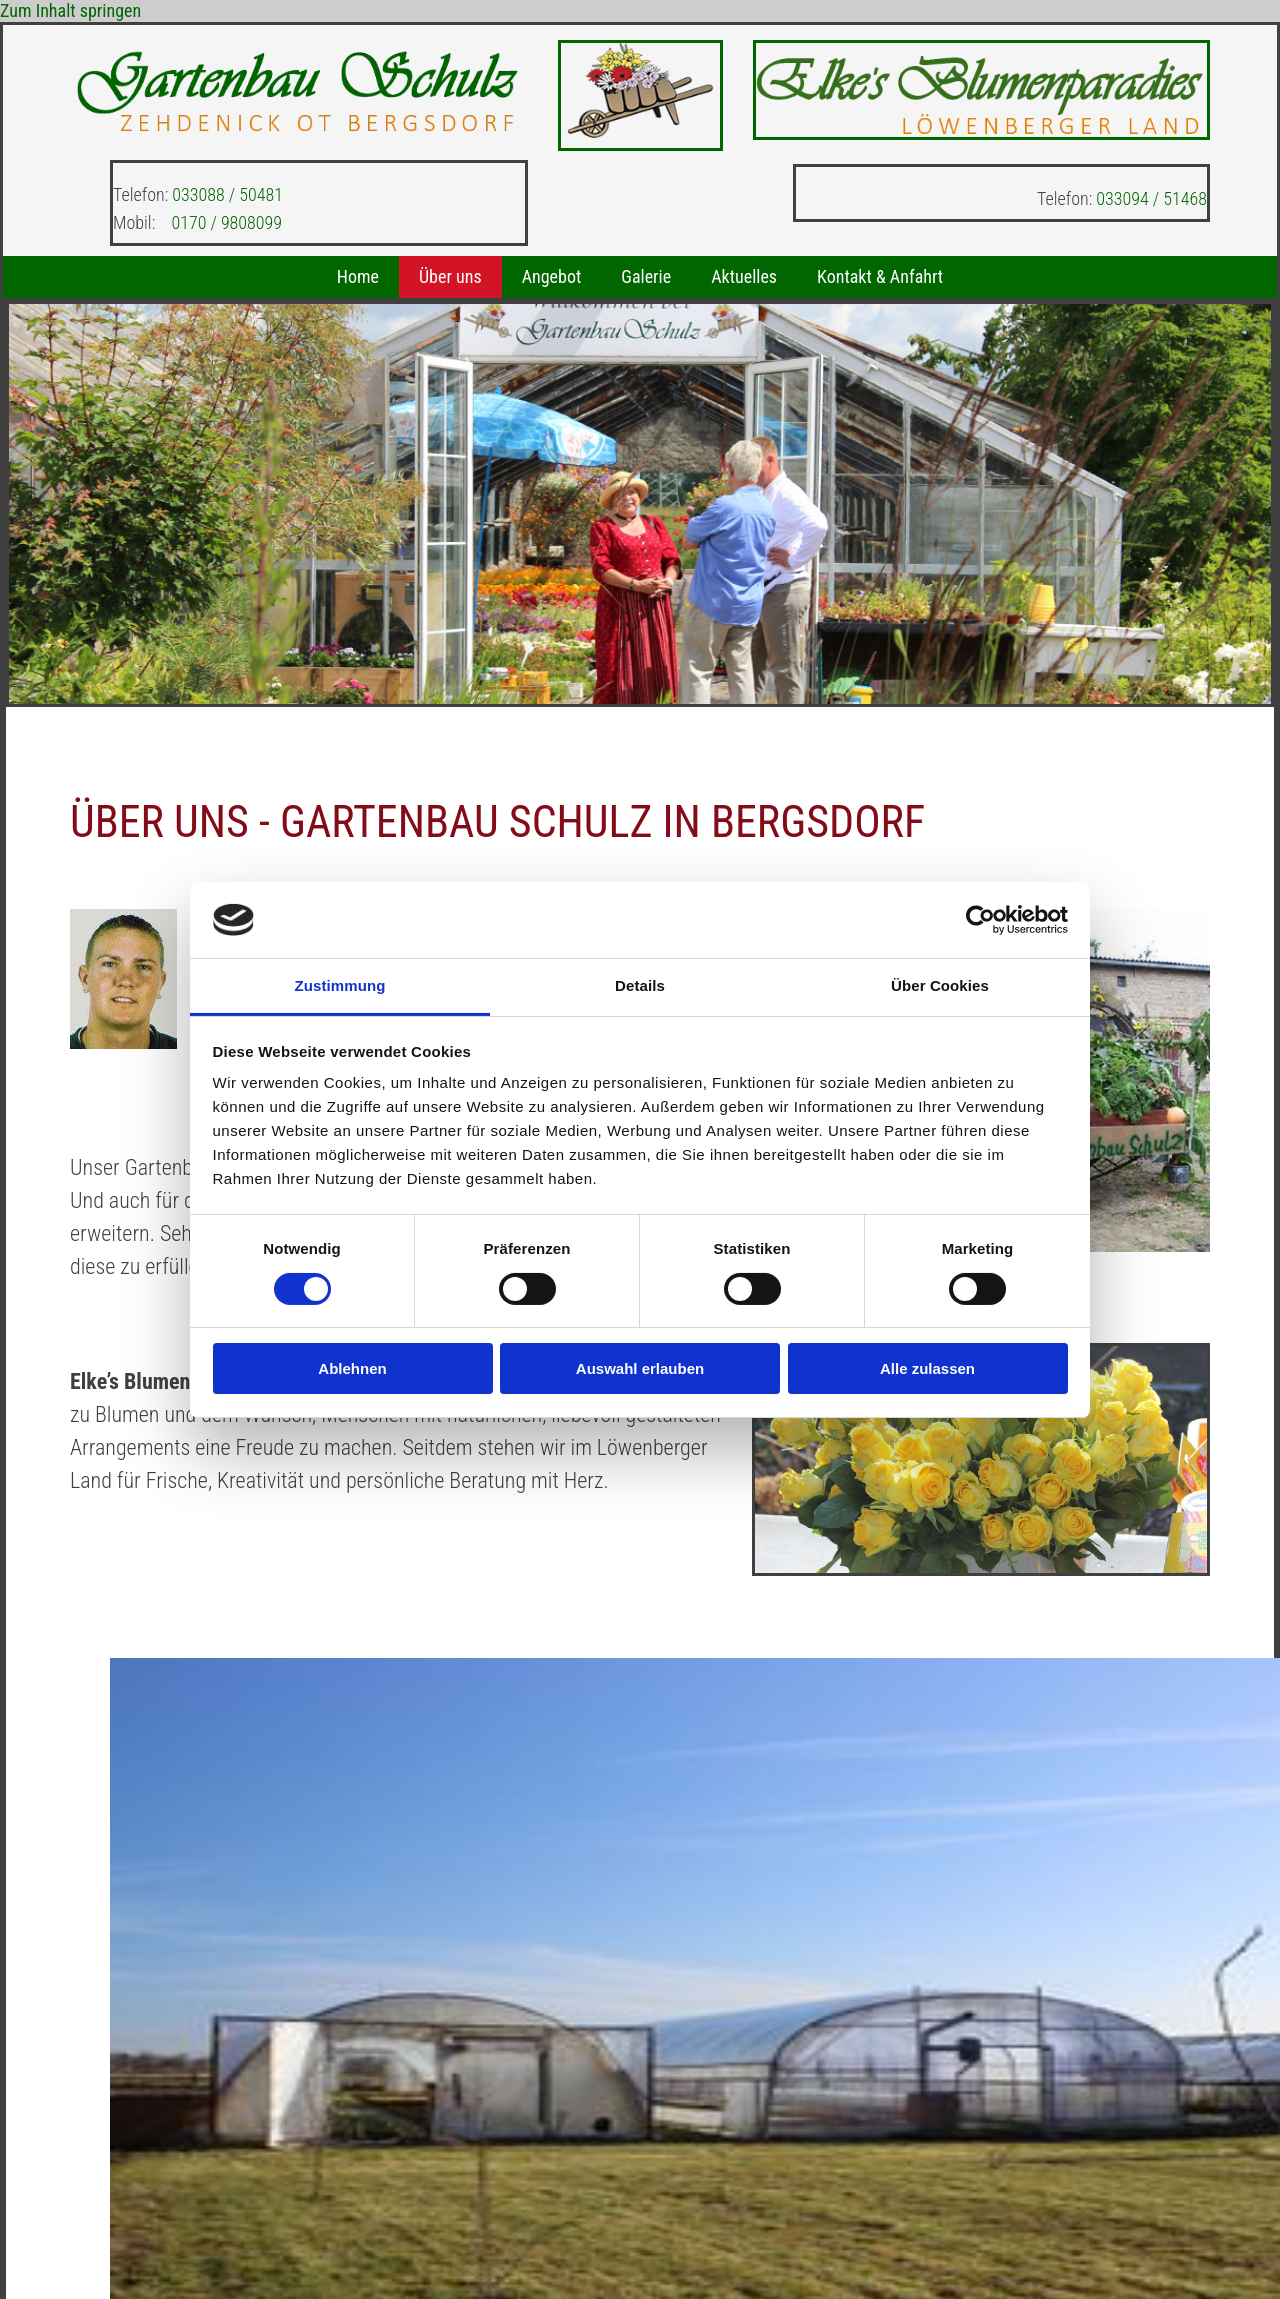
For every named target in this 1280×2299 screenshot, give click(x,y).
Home (358, 276)
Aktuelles (744, 276)
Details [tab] (640, 985)
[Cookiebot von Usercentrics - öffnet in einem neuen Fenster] (980, 920)
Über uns (450, 276)
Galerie (646, 276)
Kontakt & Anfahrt (880, 276)
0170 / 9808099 (226, 222)
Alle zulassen (927, 1368)
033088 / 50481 (227, 194)
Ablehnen (352, 1368)
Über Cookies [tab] (940, 985)
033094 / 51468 (1151, 198)
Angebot (552, 276)
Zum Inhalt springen (70, 10)
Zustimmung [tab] (340, 985)
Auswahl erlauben (640, 1368)
